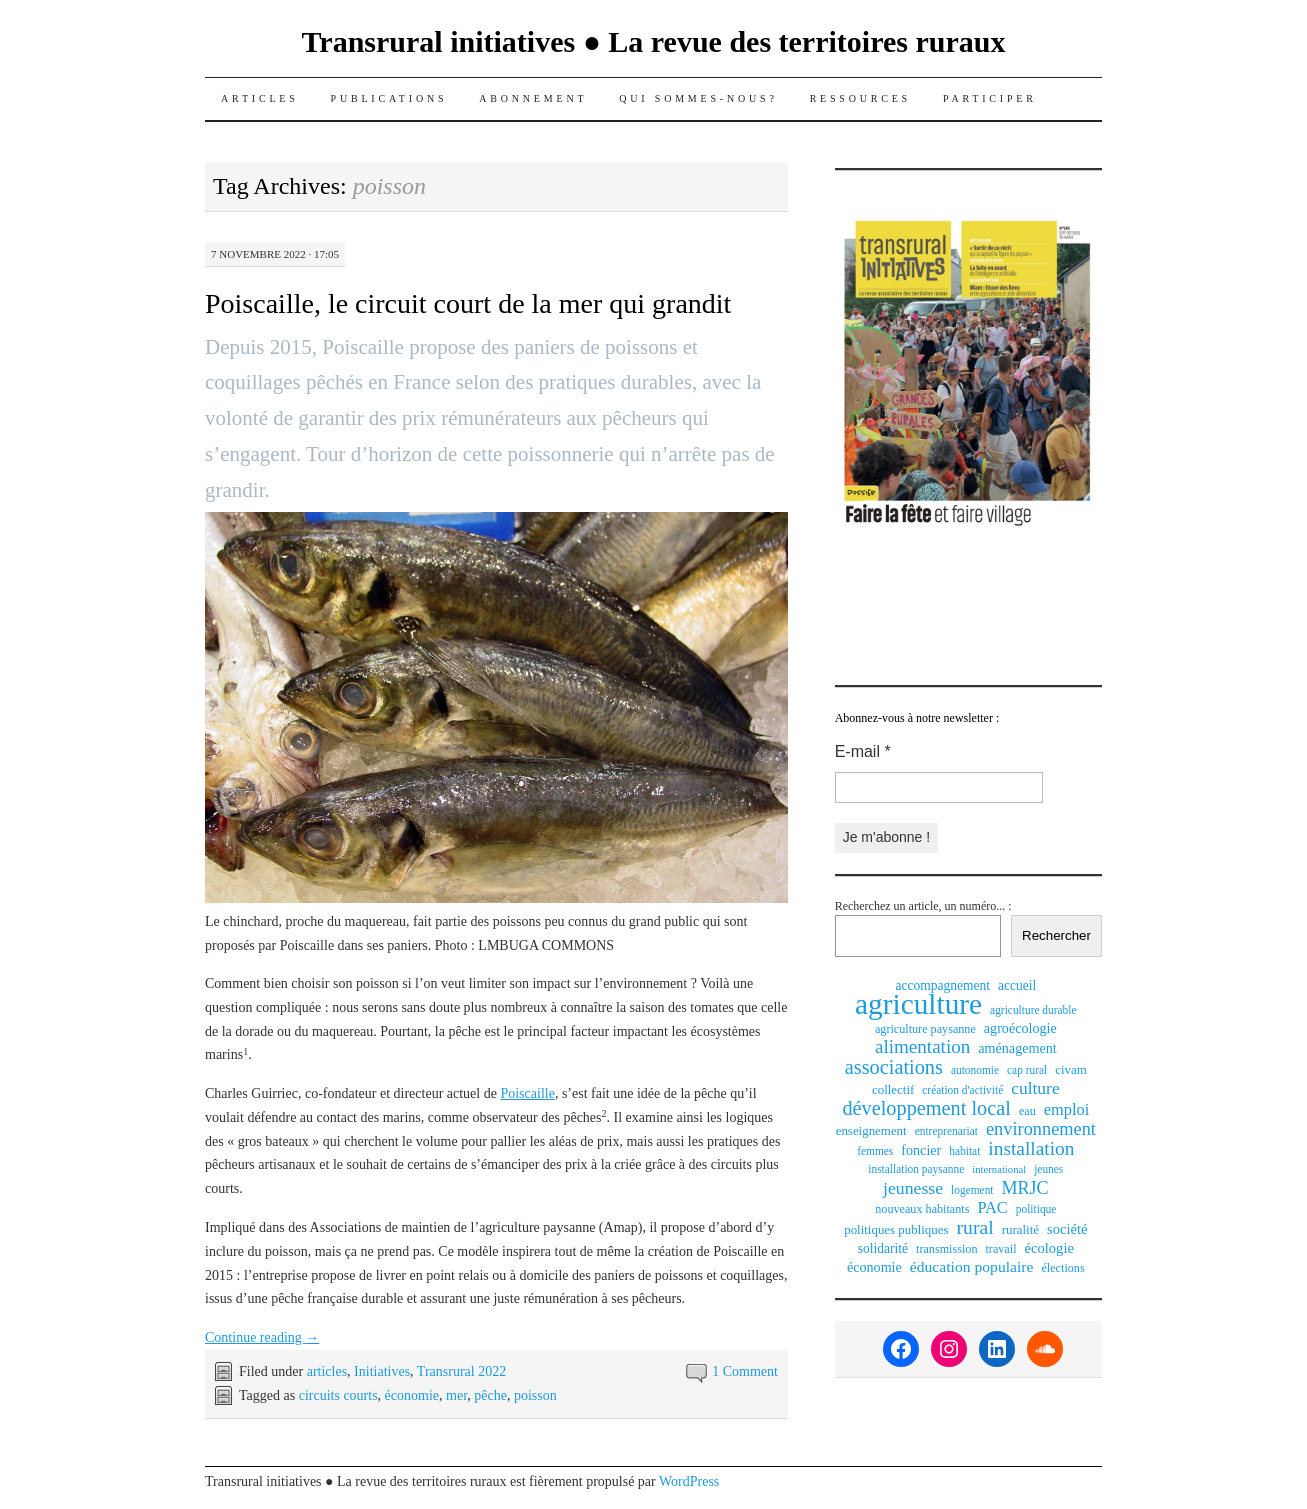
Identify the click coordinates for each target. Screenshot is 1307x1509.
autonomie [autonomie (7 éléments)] (975, 1070)
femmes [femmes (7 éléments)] (875, 1151)
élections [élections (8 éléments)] (1062, 1268)
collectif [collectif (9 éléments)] (893, 1089)
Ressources (860, 98)
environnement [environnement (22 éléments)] (1041, 1129)
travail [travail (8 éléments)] (1000, 1249)
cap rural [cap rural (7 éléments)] (1027, 1070)
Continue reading (262, 1337)
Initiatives (382, 1371)
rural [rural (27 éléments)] (975, 1227)
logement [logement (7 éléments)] (972, 1190)
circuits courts (338, 1395)
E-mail (863, 751)
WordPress (689, 1481)
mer (456, 1395)
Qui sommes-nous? (698, 98)
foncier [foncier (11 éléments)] (921, 1150)
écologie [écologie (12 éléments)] (1049, 1248)
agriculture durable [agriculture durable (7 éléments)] (1033, 1010)
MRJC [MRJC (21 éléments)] (1025, 1188)
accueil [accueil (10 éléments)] (1017, 985)
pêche (490, 1395)
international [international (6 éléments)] (999, 1169)
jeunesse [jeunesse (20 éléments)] (913, 1188)
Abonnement (533, 98)
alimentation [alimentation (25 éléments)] (922, 1047)
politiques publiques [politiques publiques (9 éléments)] (896, 1229)
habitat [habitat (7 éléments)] (964, 1151)
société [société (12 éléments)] (1067, 1229)
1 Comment (745, 1371)
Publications (389, 98)
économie (412, 1395)
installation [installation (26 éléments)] (1031, 1149)
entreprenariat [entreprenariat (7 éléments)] (946, 1131)
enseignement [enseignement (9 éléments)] (871, 1130)
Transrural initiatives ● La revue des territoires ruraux (654, 41)
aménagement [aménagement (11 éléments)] (1017, 1048)
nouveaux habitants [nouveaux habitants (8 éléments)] (922, 1209)
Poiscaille (527, 1093)
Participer (990, 98)
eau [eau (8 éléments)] (1027, 1111)
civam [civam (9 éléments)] (1071, 1069)
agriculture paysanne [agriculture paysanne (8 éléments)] (925, 1029)
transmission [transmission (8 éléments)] (946, 1249)
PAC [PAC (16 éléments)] (992, 1208)
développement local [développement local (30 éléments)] (926, 1108)
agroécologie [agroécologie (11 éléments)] (1020, 1028)
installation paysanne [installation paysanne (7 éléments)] (916, 1169)
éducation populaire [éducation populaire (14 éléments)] (972, 1266)
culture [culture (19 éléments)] (1035, 1088)
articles (260, 98)
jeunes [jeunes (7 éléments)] (1048, 1169)
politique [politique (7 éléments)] (1036, 1209)
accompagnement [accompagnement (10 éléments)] (942, 985)
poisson (535, 1395)
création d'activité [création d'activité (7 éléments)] (962, 1090)
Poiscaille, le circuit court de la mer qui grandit (468, 303)
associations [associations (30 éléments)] (894, 1067)
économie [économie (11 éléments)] (874, 1267)
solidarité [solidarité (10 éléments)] (883, 1248)
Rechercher (1056, 935)
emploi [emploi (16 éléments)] (1066, 1110)
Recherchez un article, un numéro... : (923, 906)
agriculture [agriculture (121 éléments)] (918, 1004)
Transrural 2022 (461, 1371)
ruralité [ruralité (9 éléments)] (1020, 1229)
